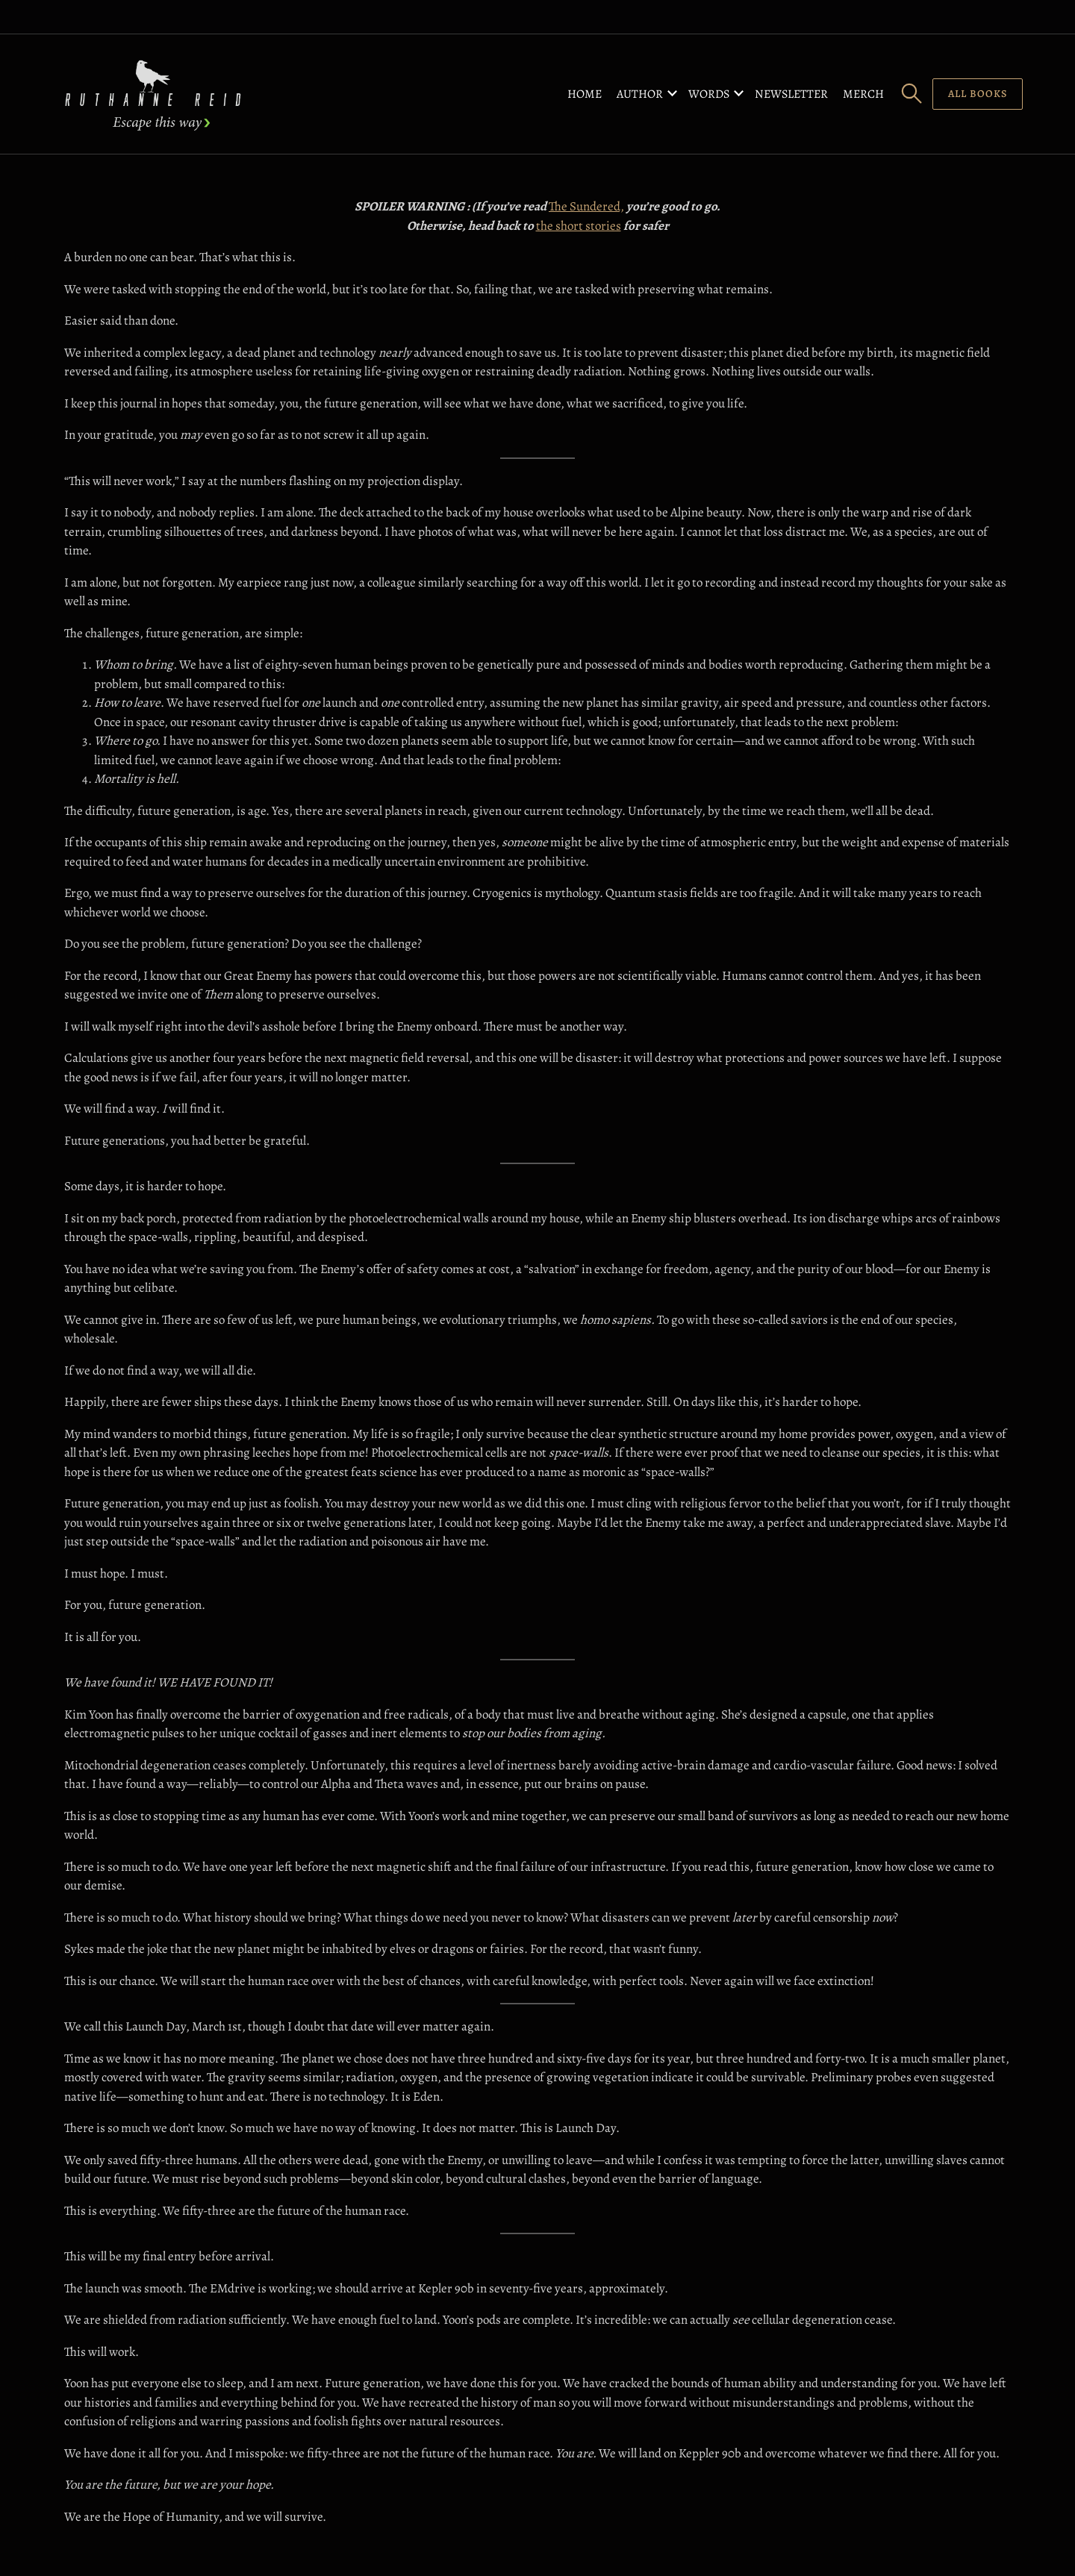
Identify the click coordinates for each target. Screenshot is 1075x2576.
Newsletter (791, 94)
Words (708, 94)
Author (640, 94)
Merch (863, 94)
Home (584, 94)
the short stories (578, 225)
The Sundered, (586, 206)
